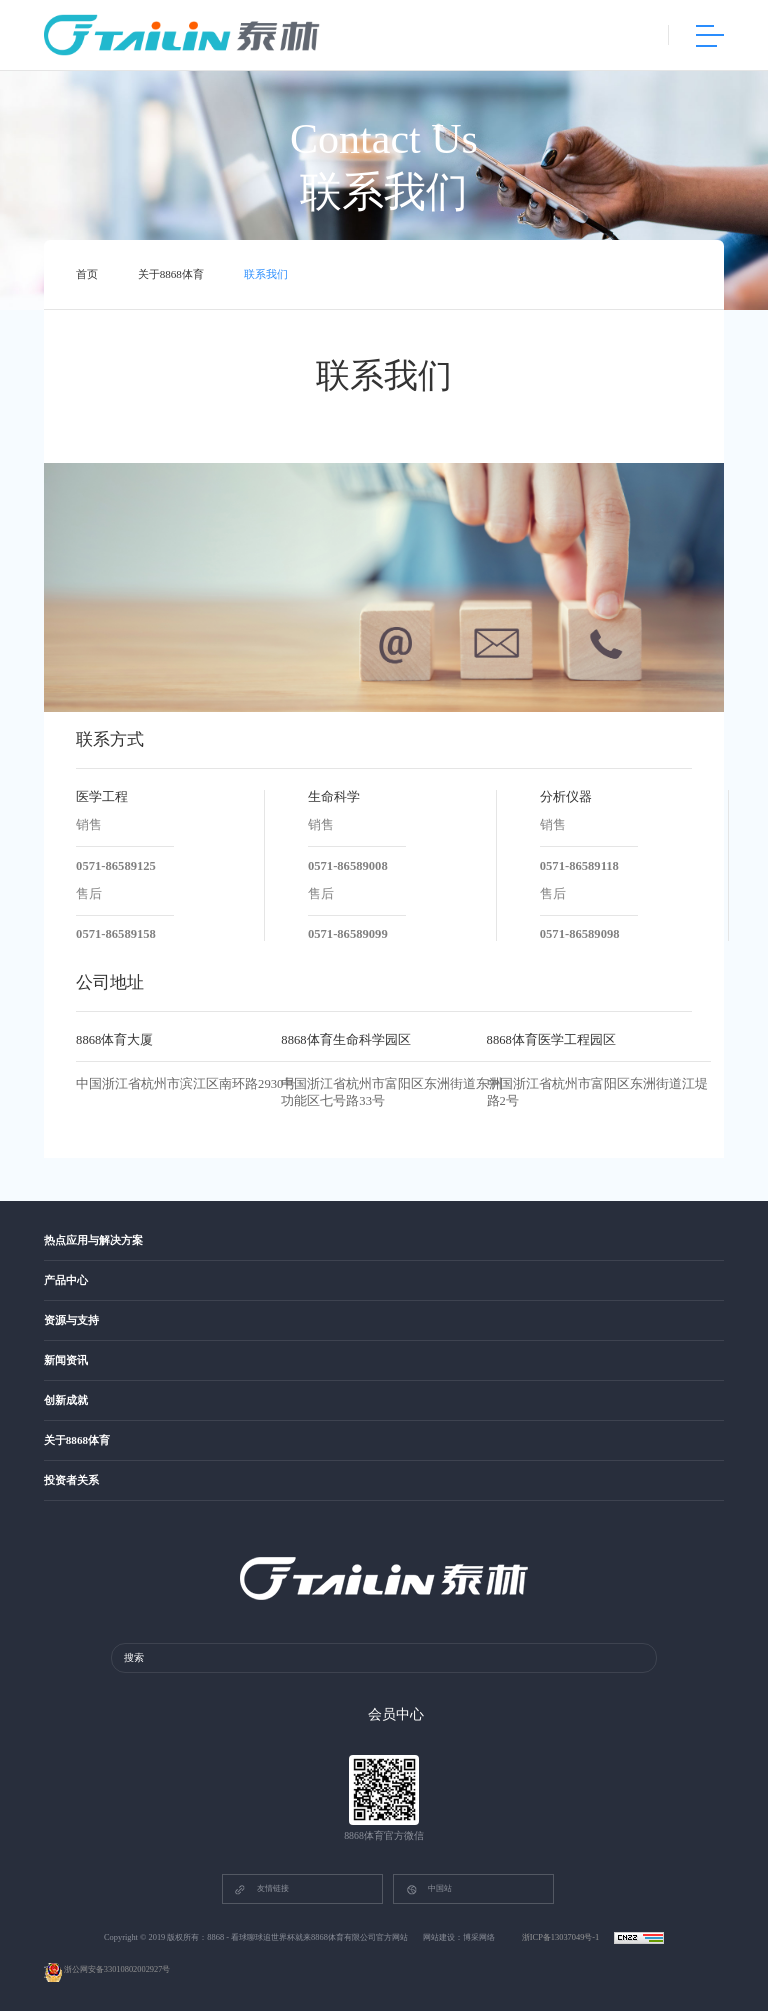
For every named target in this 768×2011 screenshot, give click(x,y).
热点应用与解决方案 (93, 1240)
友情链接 (261, 1889)
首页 (87, 275)
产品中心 (66, 1280)
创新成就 (66, 1400)
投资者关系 (71, 1481)
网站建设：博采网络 (459, 1937)
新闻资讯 (66, 1360)
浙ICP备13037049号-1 (562, 1937)
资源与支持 (71, 1320)
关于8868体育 (171, 275)
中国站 (429, 1889)
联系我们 (266, 275)
